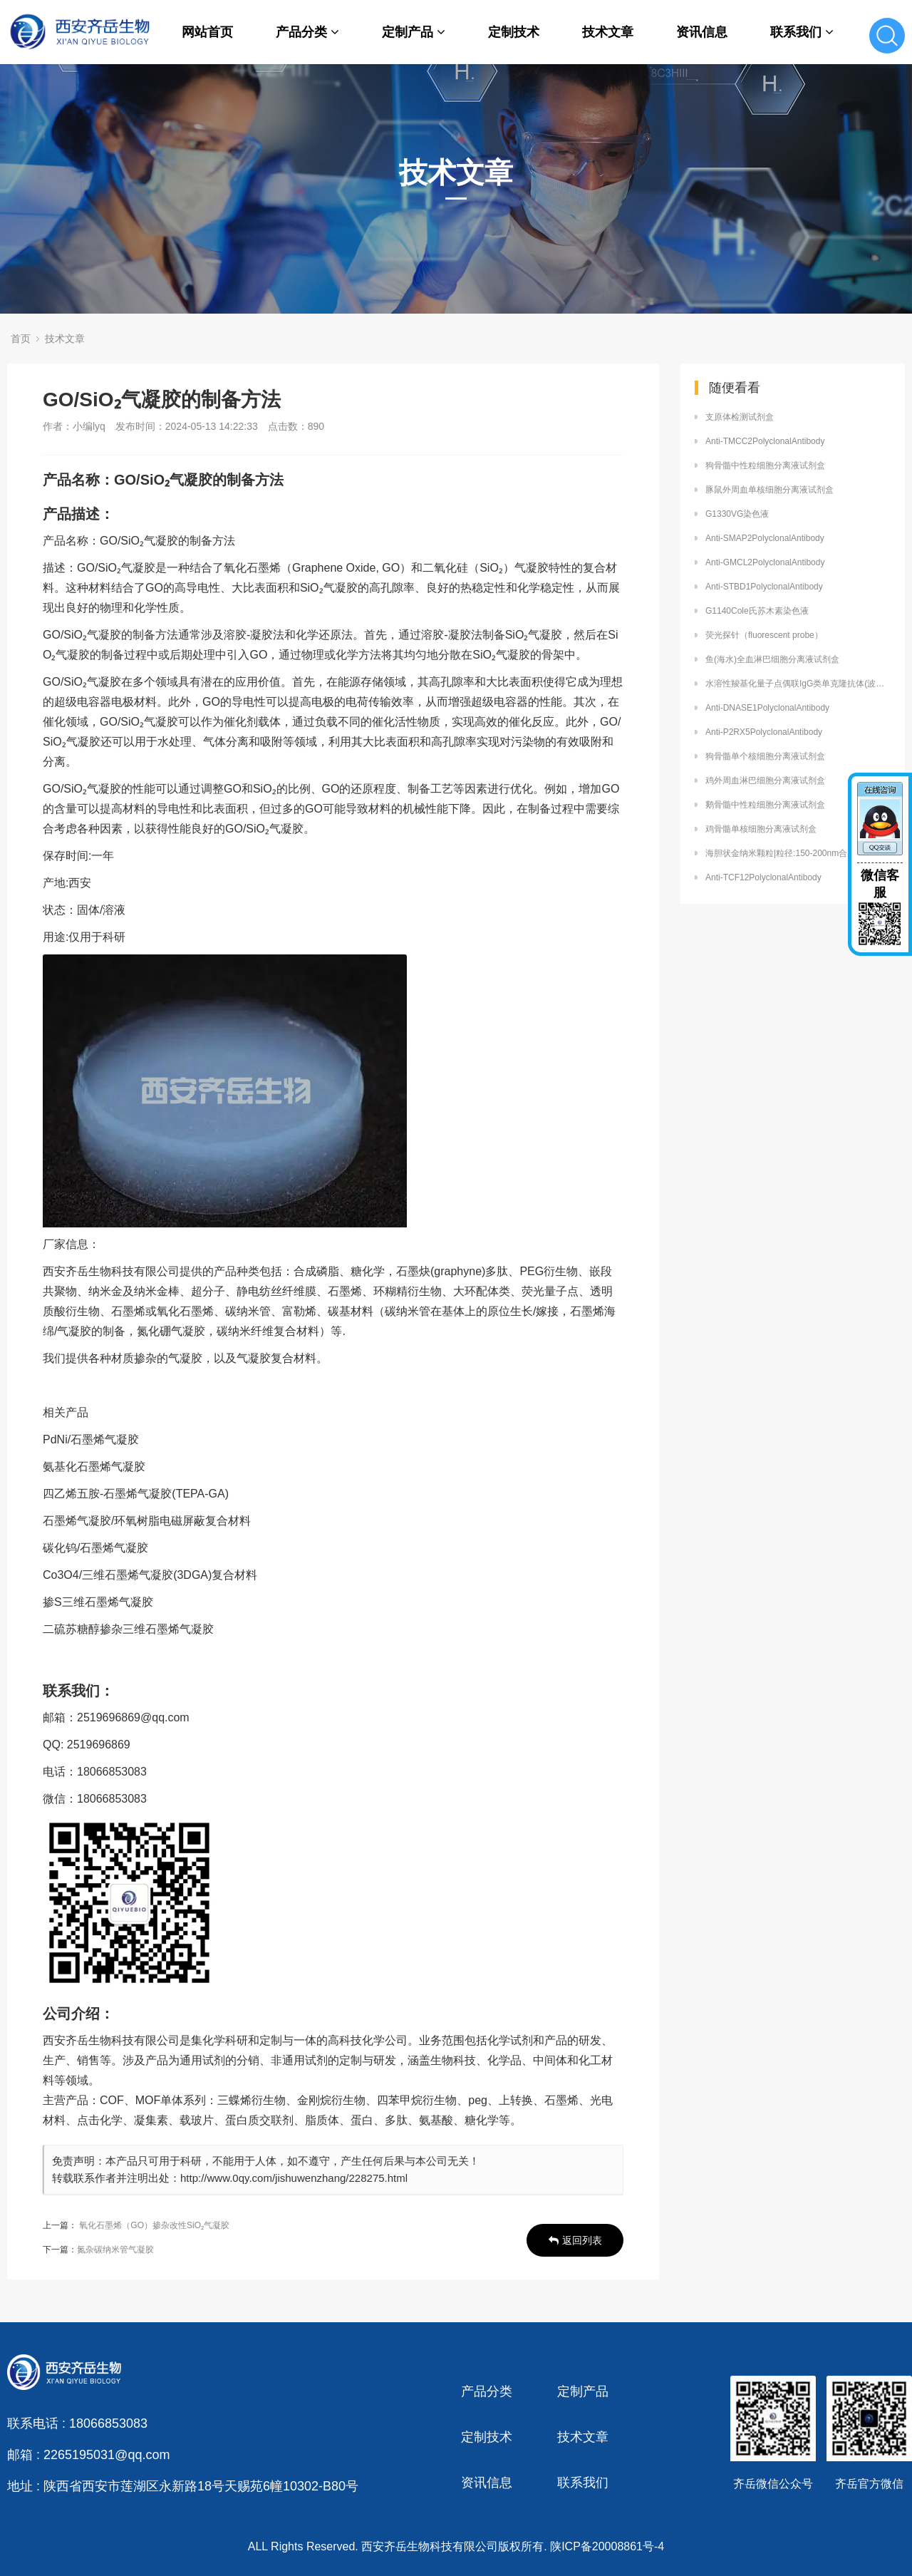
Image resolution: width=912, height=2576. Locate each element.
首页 (21, 338)
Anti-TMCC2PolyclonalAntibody (764, 441)
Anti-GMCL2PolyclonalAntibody (764, 562)
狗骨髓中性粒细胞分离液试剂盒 (765, 465)
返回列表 (575, 2240)
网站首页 (207, 32)
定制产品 (413, 32)
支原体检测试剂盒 (739, 417)
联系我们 (802, 32)
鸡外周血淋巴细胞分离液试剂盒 (765, 780)
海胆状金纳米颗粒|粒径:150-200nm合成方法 (789, 853)
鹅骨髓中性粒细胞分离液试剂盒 (765, 805)
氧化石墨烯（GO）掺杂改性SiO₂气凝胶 (154, 2225)
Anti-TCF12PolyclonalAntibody (763, 877)
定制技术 (513, 32)
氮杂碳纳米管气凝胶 (115, 2250)
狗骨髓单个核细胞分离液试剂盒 (765, 756)
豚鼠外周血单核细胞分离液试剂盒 (769, 490)
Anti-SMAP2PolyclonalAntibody (764, 538)
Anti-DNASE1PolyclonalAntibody (767, 708)
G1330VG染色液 (737, 514)
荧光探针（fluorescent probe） (764, 635)
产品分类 (307, 32)
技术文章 (607, 32)
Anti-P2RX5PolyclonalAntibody (763, 732)
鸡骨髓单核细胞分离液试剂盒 (761, 829)
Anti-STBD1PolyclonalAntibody (764, 587)
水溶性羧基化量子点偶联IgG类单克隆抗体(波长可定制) (798, 684)
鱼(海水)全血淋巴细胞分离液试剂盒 (772, 659)
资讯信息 (701, 32)
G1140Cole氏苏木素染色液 (757, 611)
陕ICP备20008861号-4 (607, 2546)
